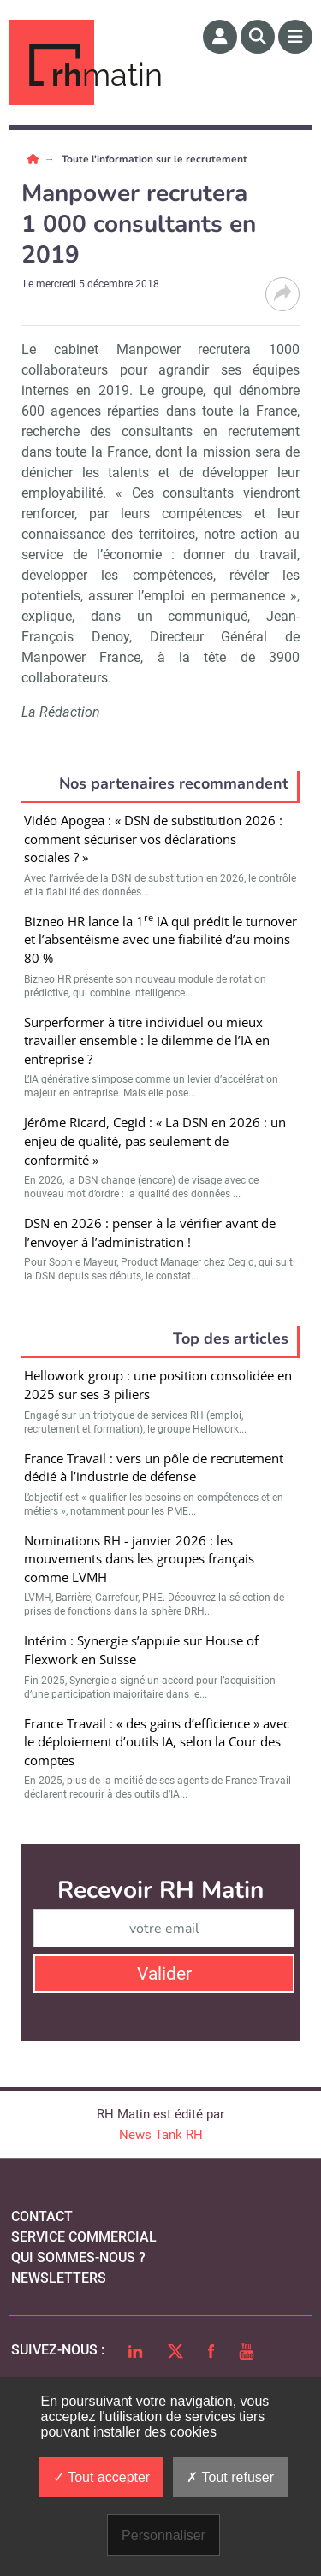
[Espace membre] (220, 37)
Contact (42, 2216)
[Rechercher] (258, 37)
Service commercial (84, 2237)
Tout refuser (230, 2477)
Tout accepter (101, 2477)
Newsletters (58, 2278)
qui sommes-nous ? (78, 2257)
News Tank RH (161, 2134)
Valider (164, 1974)
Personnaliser (163, 2535)
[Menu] (295, 37)
